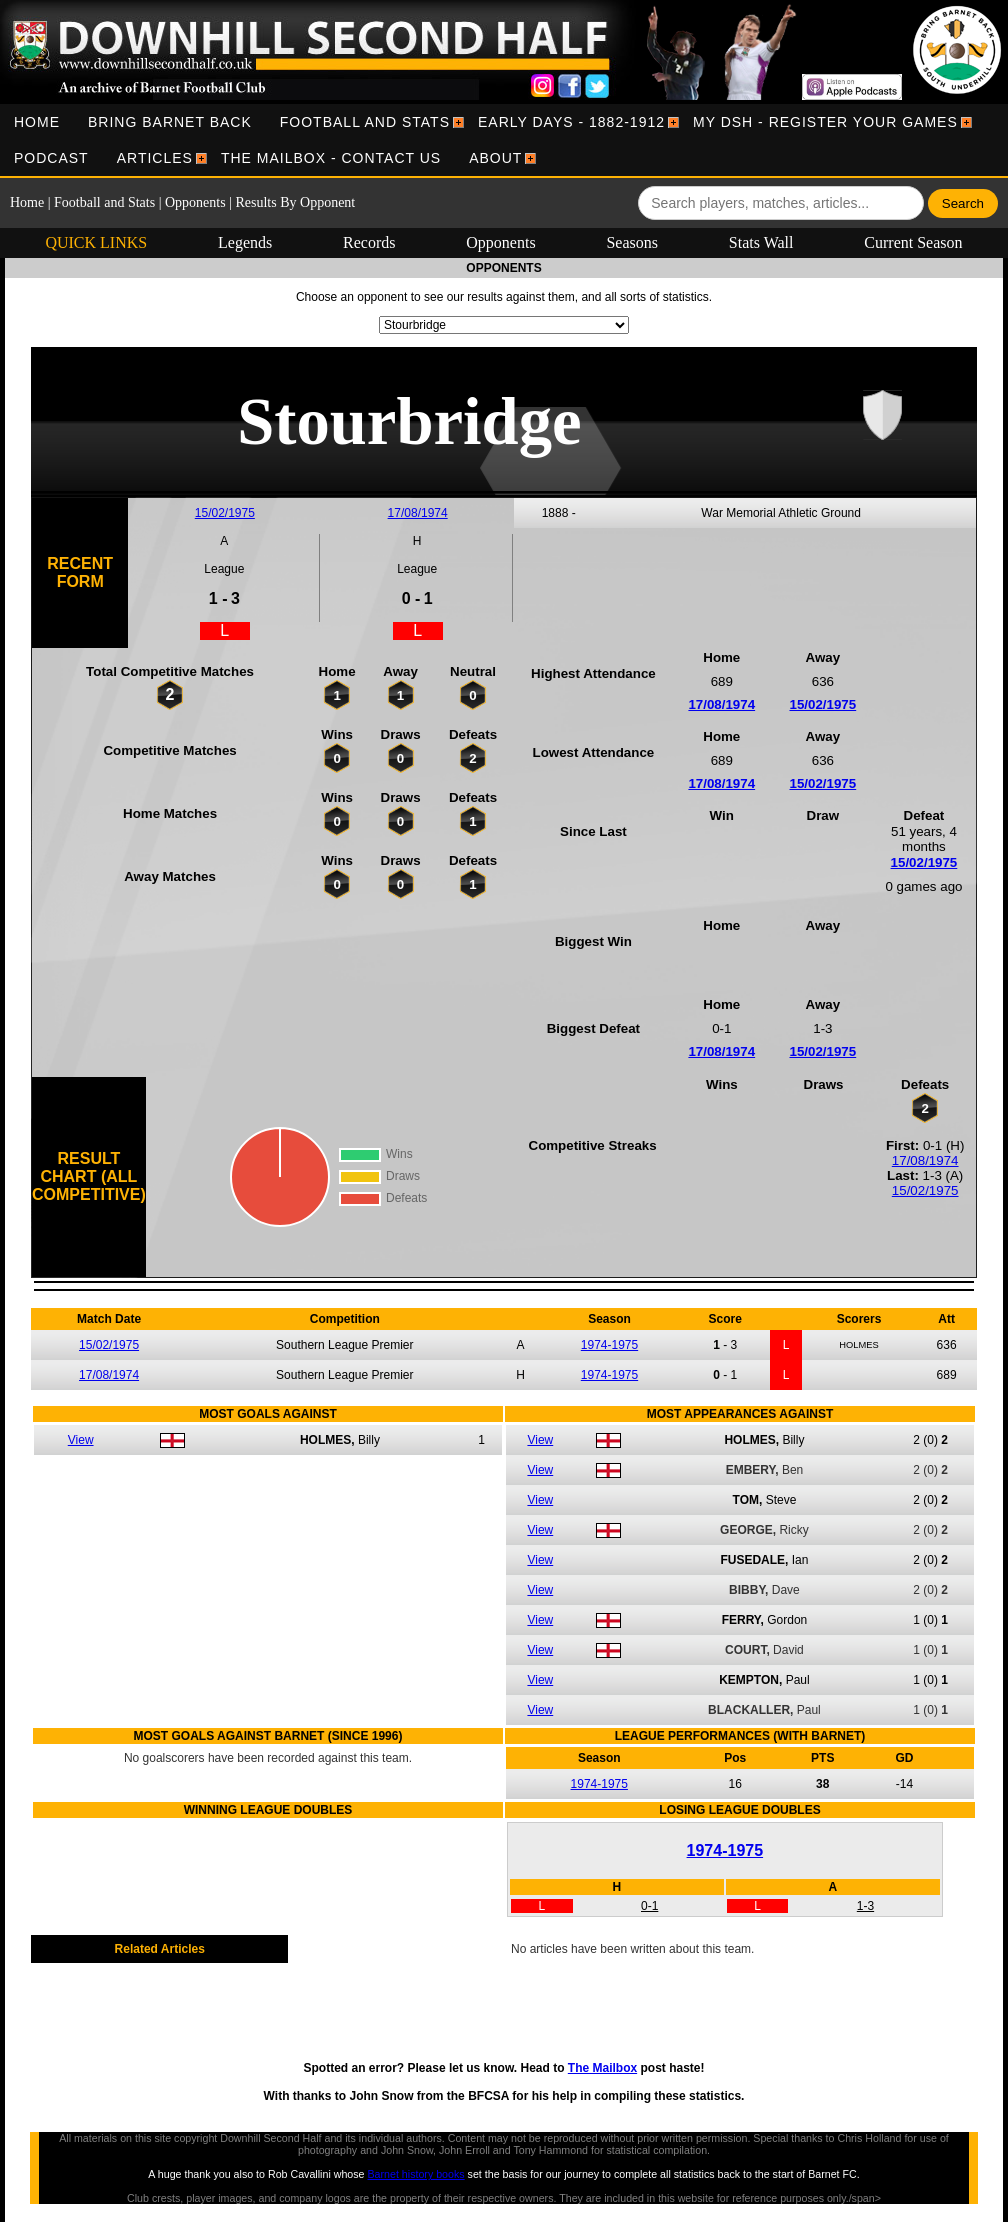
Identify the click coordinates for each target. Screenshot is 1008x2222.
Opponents (195, 202)
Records (369, 242)
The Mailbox (602, 2068)
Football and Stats (365, 122)
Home (37, 122)
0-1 (649, 1906)
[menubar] (504, 140)
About (495, 158)
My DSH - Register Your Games (825, 122)
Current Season (913, 242)
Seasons (632, 242)
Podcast (51, 158)
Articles (155, 158)
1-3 (865, 1906)
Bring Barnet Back (170, 122)
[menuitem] (37, 122)
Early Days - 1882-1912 (571, 122)
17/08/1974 (418, 513)
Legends (245, 242)
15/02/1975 (225, 513)
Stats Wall (761, 242)
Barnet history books (415, 2174)
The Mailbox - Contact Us (331, 158)
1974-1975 (609, 1345)
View (81, 1440)
